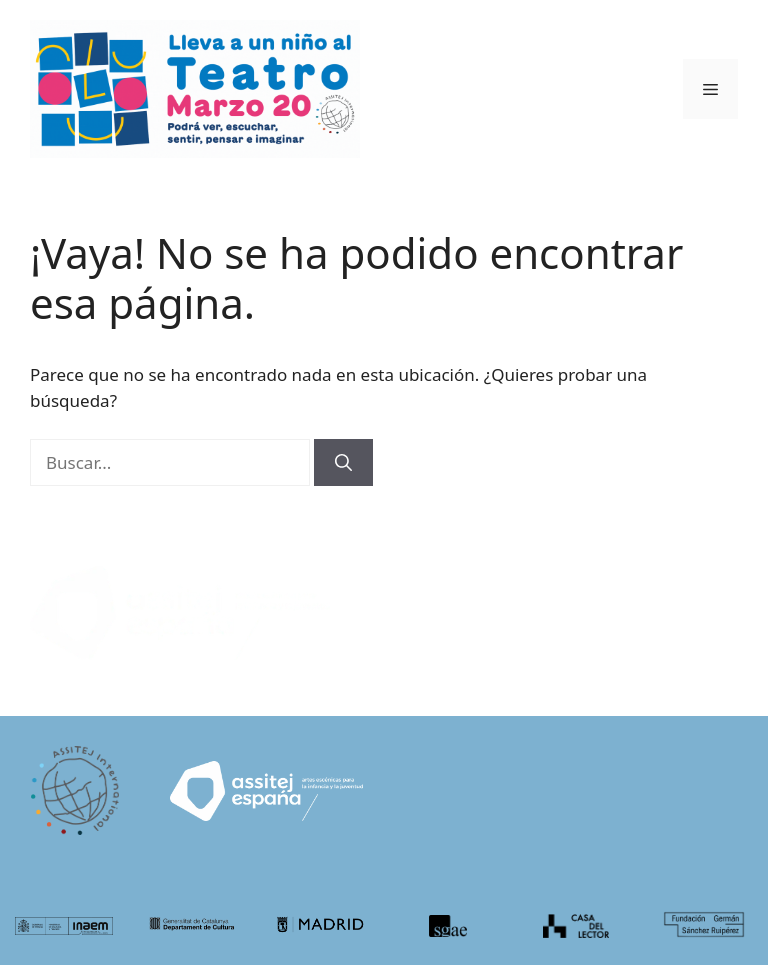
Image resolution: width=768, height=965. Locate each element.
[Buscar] (343, 463)
